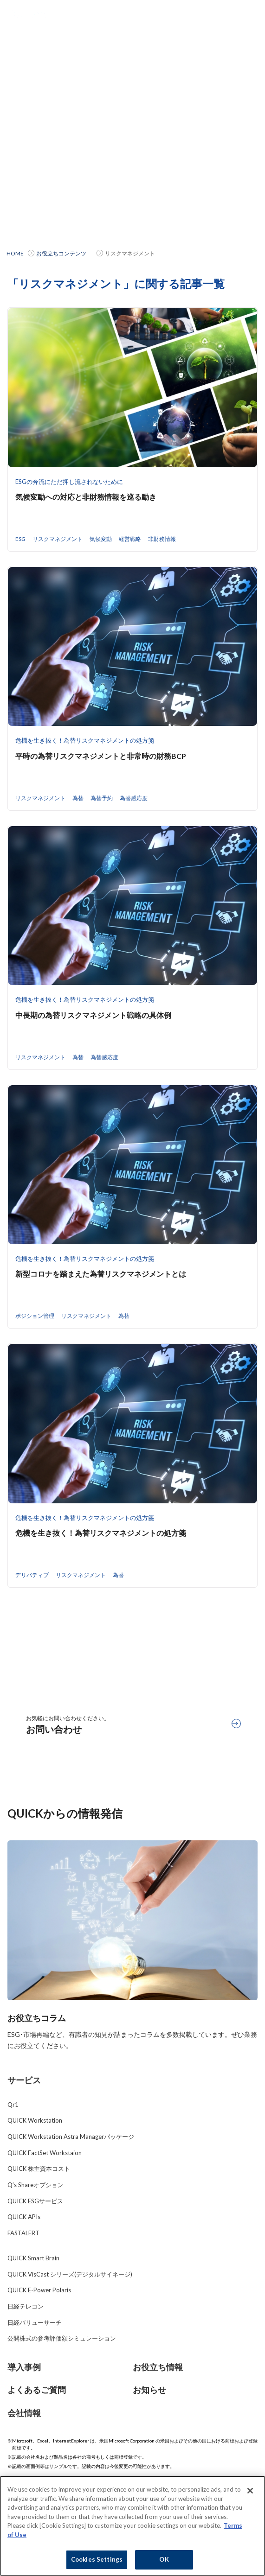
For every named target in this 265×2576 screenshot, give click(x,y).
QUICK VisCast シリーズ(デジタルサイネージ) (69, 2274)
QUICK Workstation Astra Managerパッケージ (70, 2136)
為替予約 (101, 798)
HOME (15, 253)
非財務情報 (162, 538)
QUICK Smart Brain (33, 2258)
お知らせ (149, 2390)
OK (163, 2560)
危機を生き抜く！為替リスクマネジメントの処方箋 (84, 740)
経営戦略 (130, 538)
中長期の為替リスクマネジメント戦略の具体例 (93, 1015)
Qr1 (13, 2104)
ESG (20, 538)
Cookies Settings (97, 2560)
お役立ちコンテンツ (61, 253)
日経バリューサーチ (34, 2322)
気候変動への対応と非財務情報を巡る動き (85, 496)
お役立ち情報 (158, 2367)
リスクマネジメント (57, 538)
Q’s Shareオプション (35, 2184)
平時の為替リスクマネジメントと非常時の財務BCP (100, 755)
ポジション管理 (34, 1315)
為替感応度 (134, 798)
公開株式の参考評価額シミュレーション (61, 2338)
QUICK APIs (23, 2216)
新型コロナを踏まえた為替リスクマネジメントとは (100, 1273)
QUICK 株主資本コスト (38, 2168)
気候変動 (101, 538)
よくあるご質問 (36, 2390)
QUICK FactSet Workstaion (44, 2152)
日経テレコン (25, 2306)
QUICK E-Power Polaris (39, 2290)
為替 (78, 798)
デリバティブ (32, 1574)
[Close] (250, 2491)
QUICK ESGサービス (35, 2201)
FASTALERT (23, 2233)
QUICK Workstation (34, 2120)
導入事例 (24, 2367)
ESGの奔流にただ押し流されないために (69, 481)
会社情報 (24, 2413)
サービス (24, 2080)
